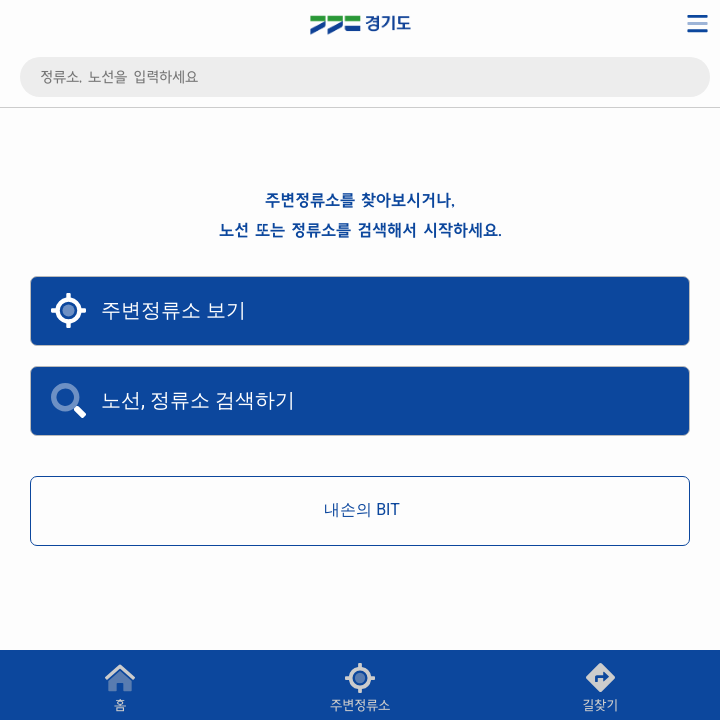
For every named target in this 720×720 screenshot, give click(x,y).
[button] (360, 685)
